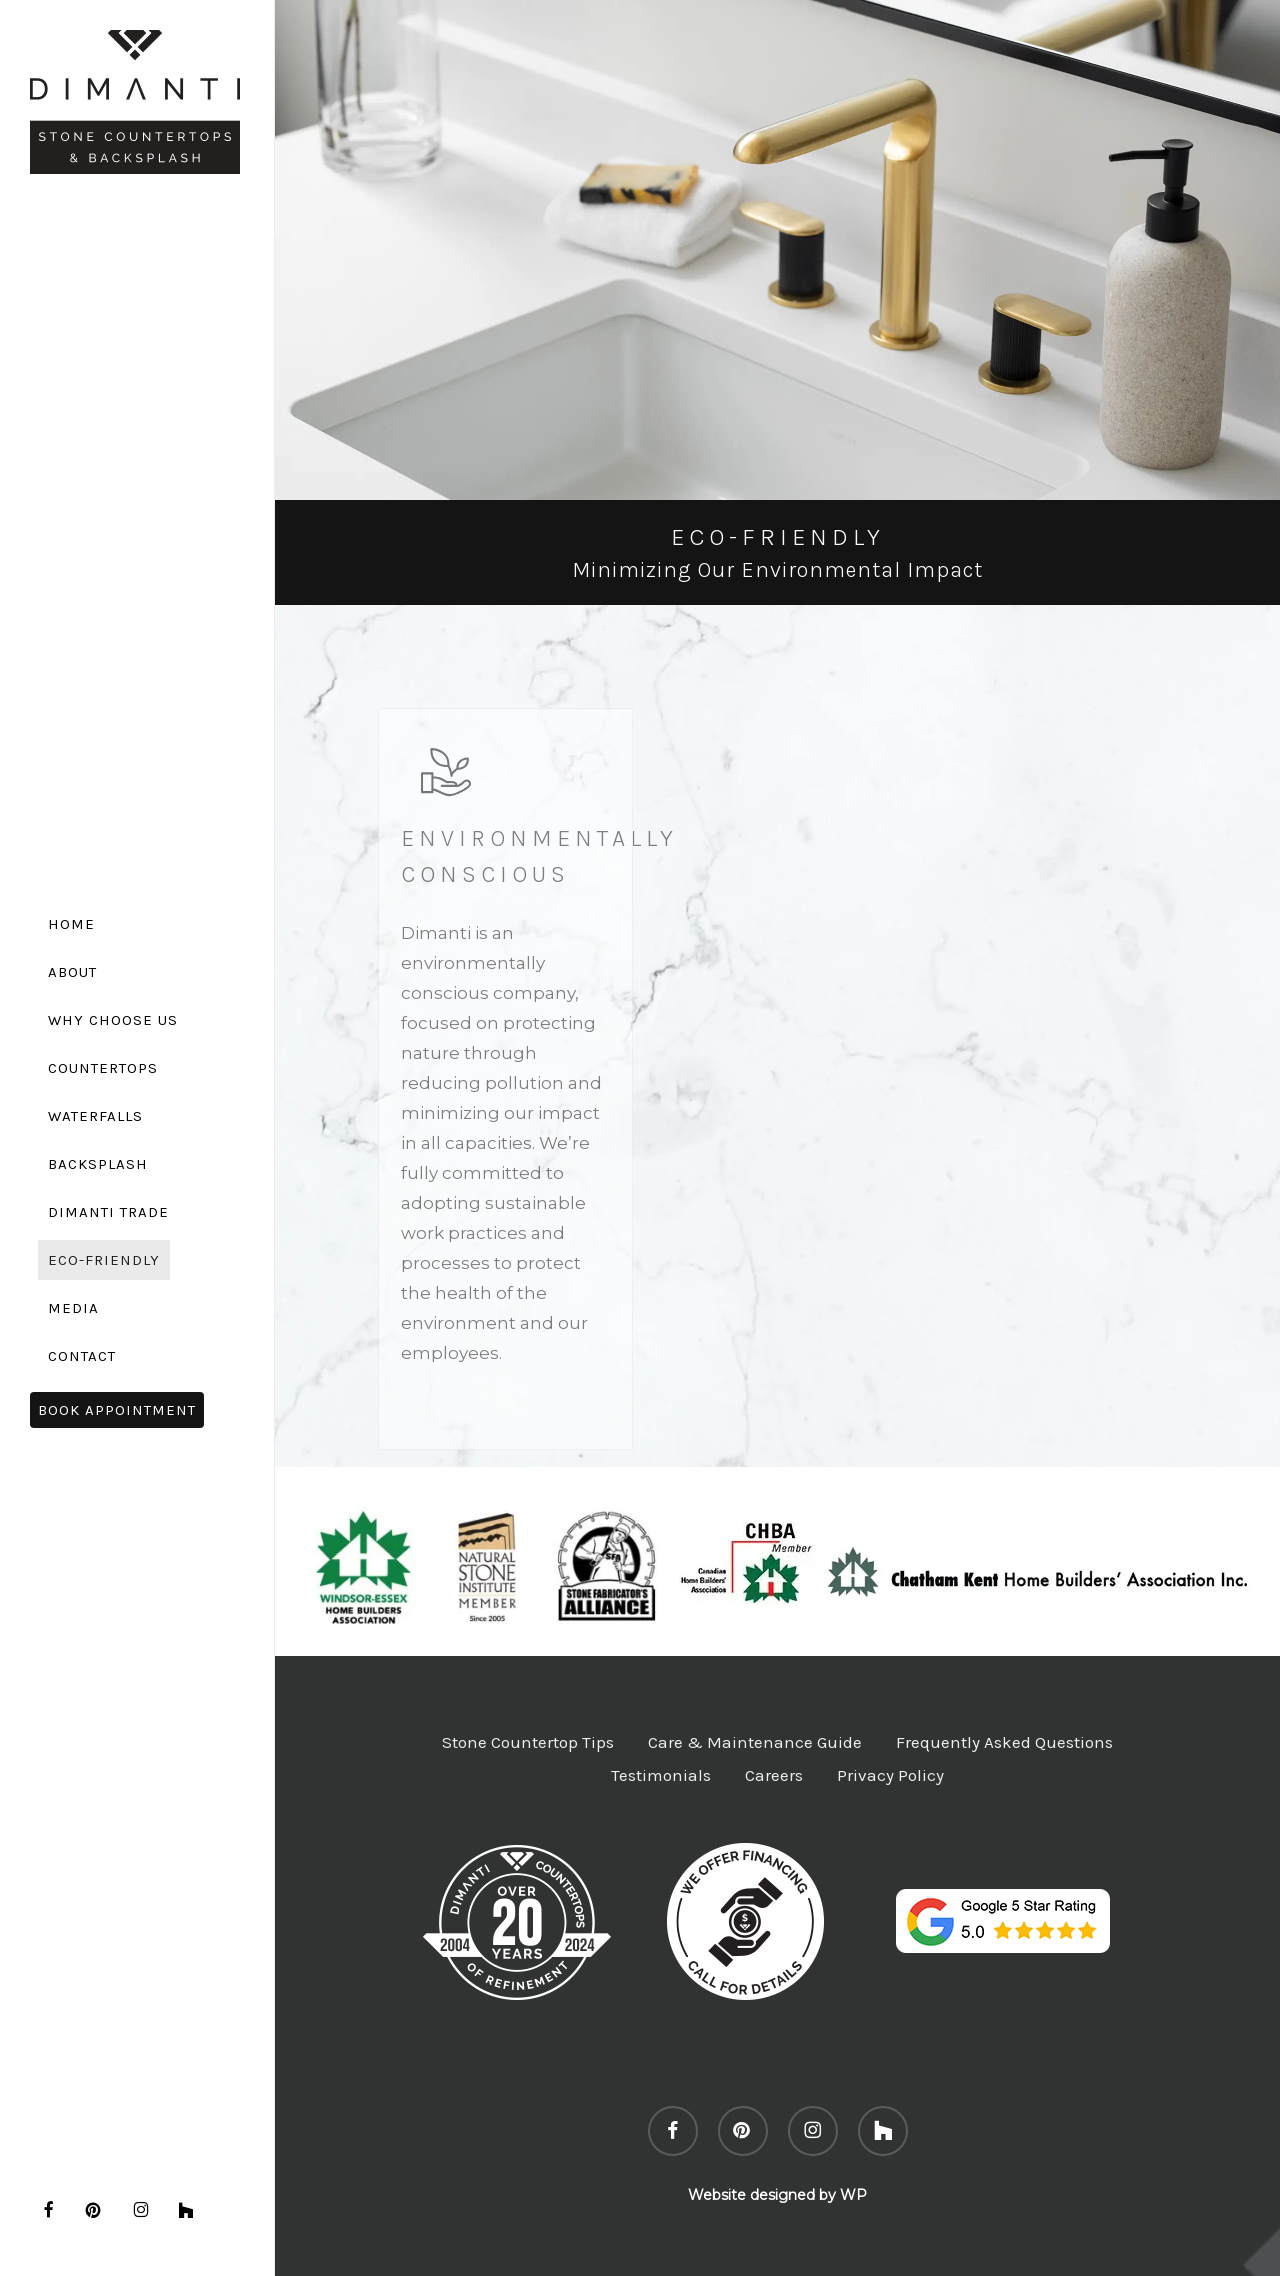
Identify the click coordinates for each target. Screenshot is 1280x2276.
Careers (774, 1775)
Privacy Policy (890, 1775)
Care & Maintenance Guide (755, 1742)
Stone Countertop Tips (528, 1742)
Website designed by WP (777, 2195)
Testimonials (661, 1775)
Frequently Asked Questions (1004, 1742)
